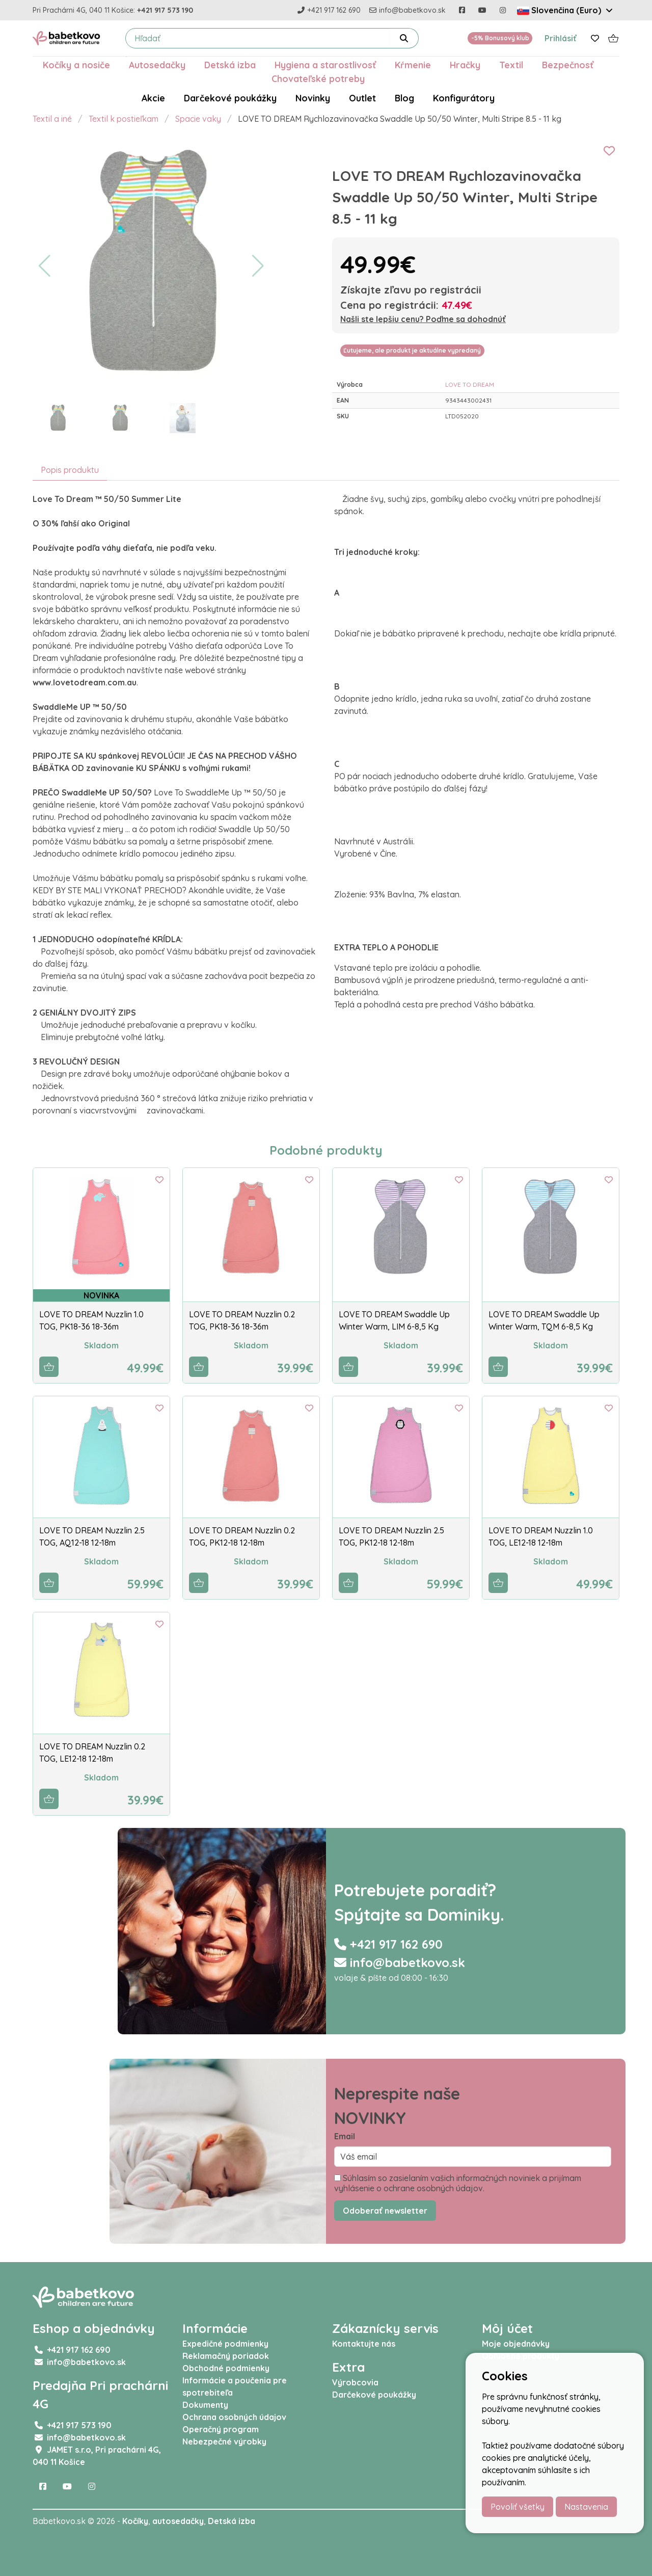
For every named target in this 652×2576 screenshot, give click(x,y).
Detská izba (230, 64)
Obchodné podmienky (225, 2368)
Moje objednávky (516, 2344)
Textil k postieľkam (123, 119)
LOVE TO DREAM (469, 384)
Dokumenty (205, 2405)
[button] (44, 266)
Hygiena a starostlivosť (325, 64)
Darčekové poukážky (230, 97)
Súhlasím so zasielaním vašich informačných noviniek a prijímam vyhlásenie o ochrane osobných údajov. (457, 2183)
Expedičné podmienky (225, 2344)
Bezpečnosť (567, 64)
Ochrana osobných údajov (234, 2417)
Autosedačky (157, 64)
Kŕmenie (413, 64)
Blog (404, 97)
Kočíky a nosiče (76, 64)
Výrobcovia (355, 2382)
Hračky (465, 64)
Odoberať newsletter (385, 2211)
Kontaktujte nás (363, 2344)
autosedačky (178, 2521)
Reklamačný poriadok (225, 2356)
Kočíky (135, 2521)
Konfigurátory (464, 97)
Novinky (312, 97)
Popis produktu (70, 470)
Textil (511, 64)
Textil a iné (52, 119)
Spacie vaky (198, 119)
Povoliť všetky (518, 2507)
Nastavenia (586, 2507)
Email (344, 2136)
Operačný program (220, 2429)
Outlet (362, 97)
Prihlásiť (561, 38)
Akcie (153, 97)
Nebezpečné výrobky (224, 2441)
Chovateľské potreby (318, 78)
